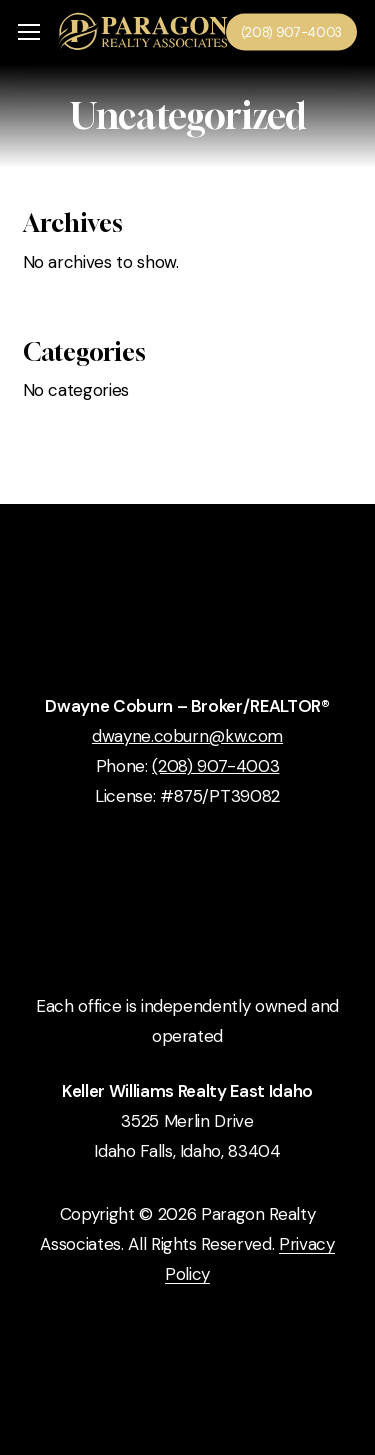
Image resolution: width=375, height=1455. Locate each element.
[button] (29, 32)
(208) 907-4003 (215, 766)
